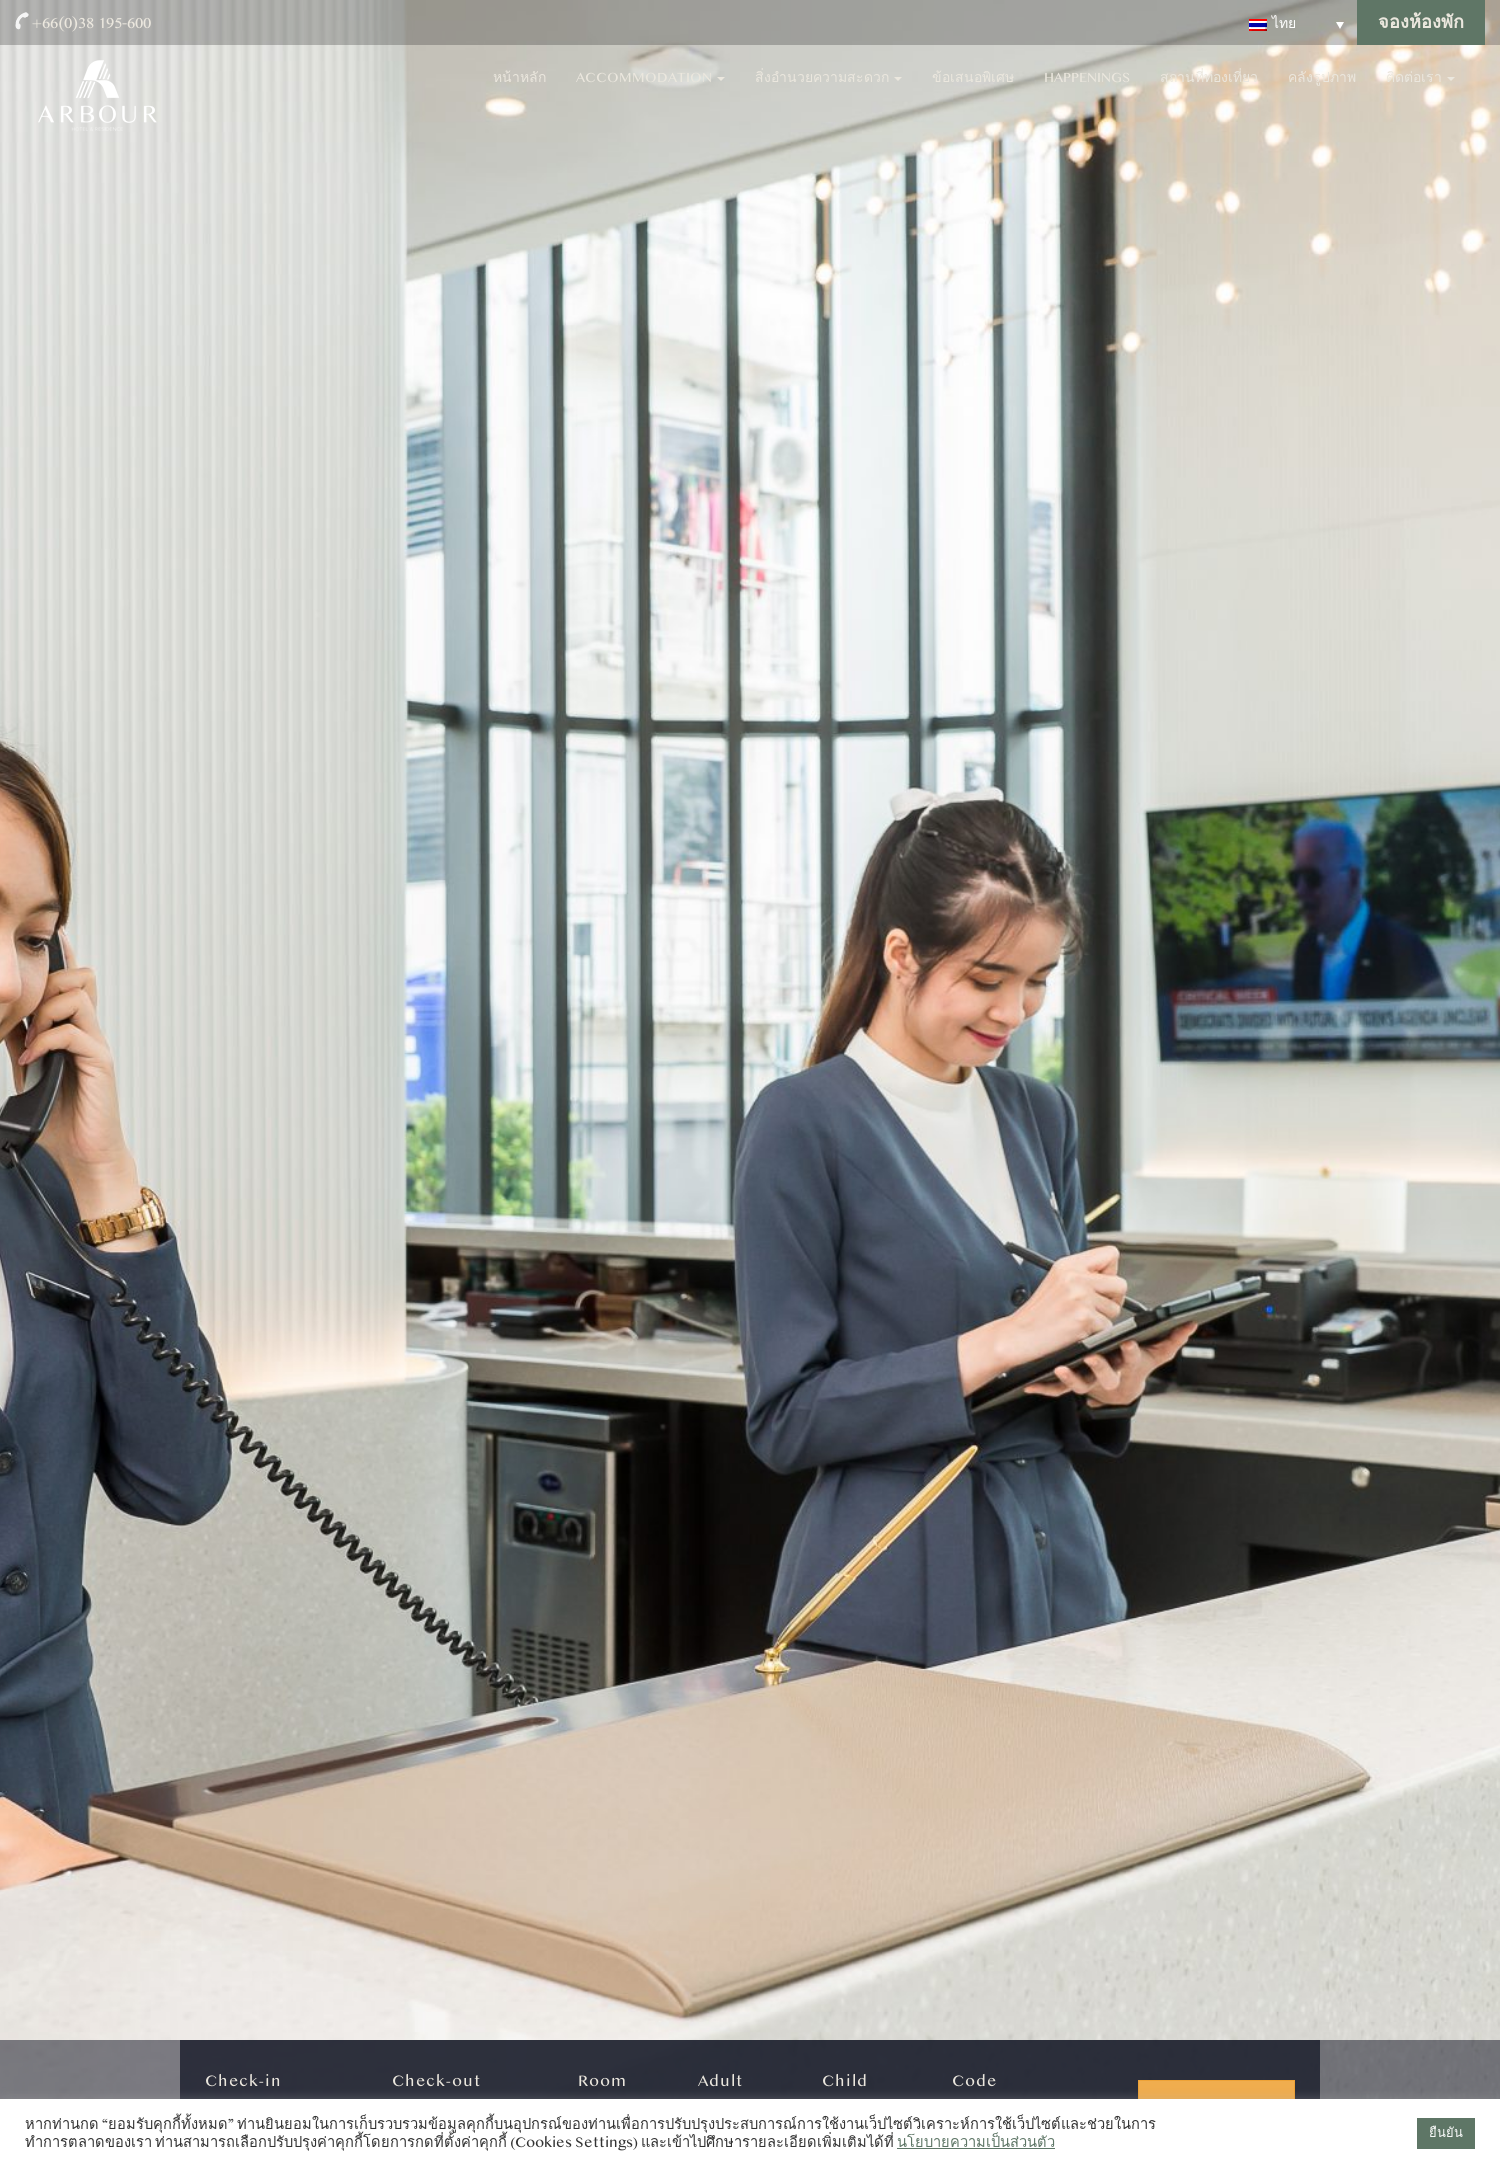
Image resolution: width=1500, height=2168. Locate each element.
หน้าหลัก (519, 90)
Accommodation (650, 90)
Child (845, 2081)
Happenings (1087, 90)
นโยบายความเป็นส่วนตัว (976, 2142)
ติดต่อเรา (1420, 90)
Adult (720, 2081)
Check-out (436, 2081)
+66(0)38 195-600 (91, 22)
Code (974, 2081)
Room (602, 2081)
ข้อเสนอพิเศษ (973, 90)
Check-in (243, 2081)
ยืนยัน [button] (1446, 2133)
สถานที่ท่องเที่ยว (1209, 90)
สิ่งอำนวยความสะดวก (828, 90)
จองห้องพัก (1421, 22)
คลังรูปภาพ (1322, 90)
